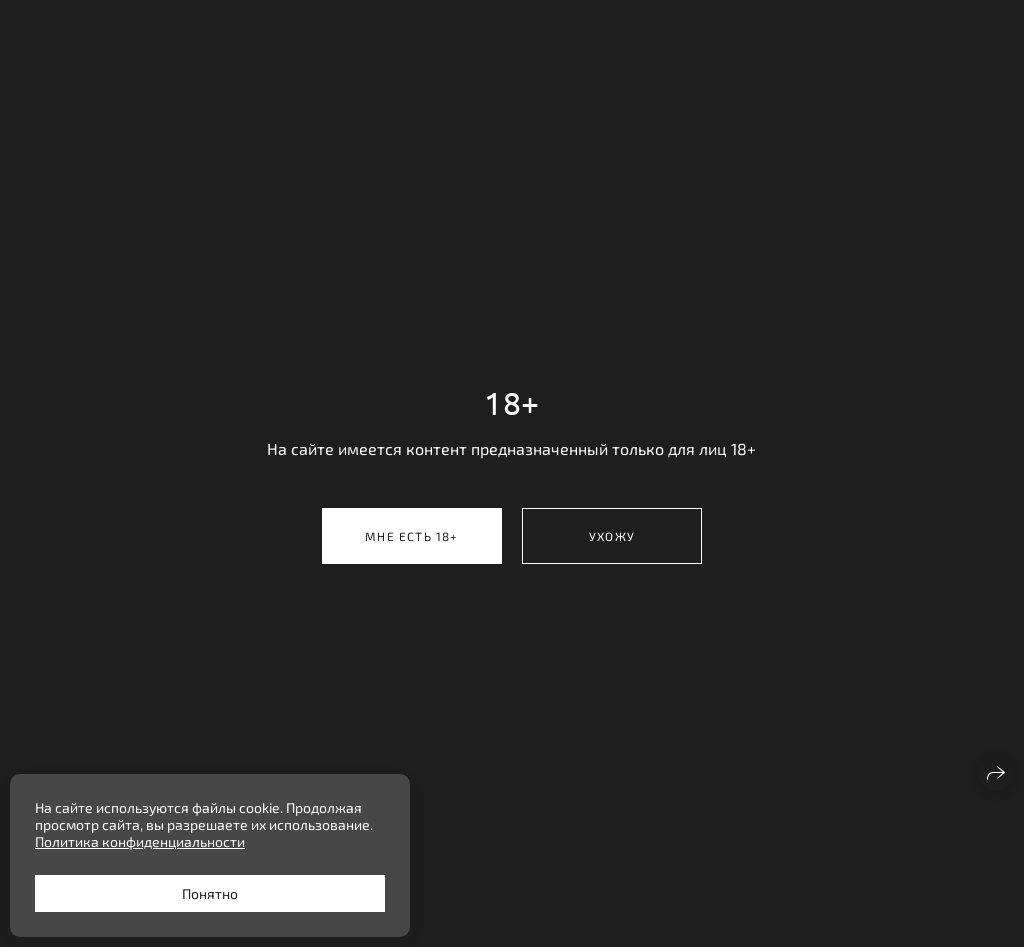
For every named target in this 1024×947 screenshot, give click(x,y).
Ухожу (612, 536)
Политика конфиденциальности (140, 841)
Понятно (210, 893)
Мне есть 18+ (411, 536)
